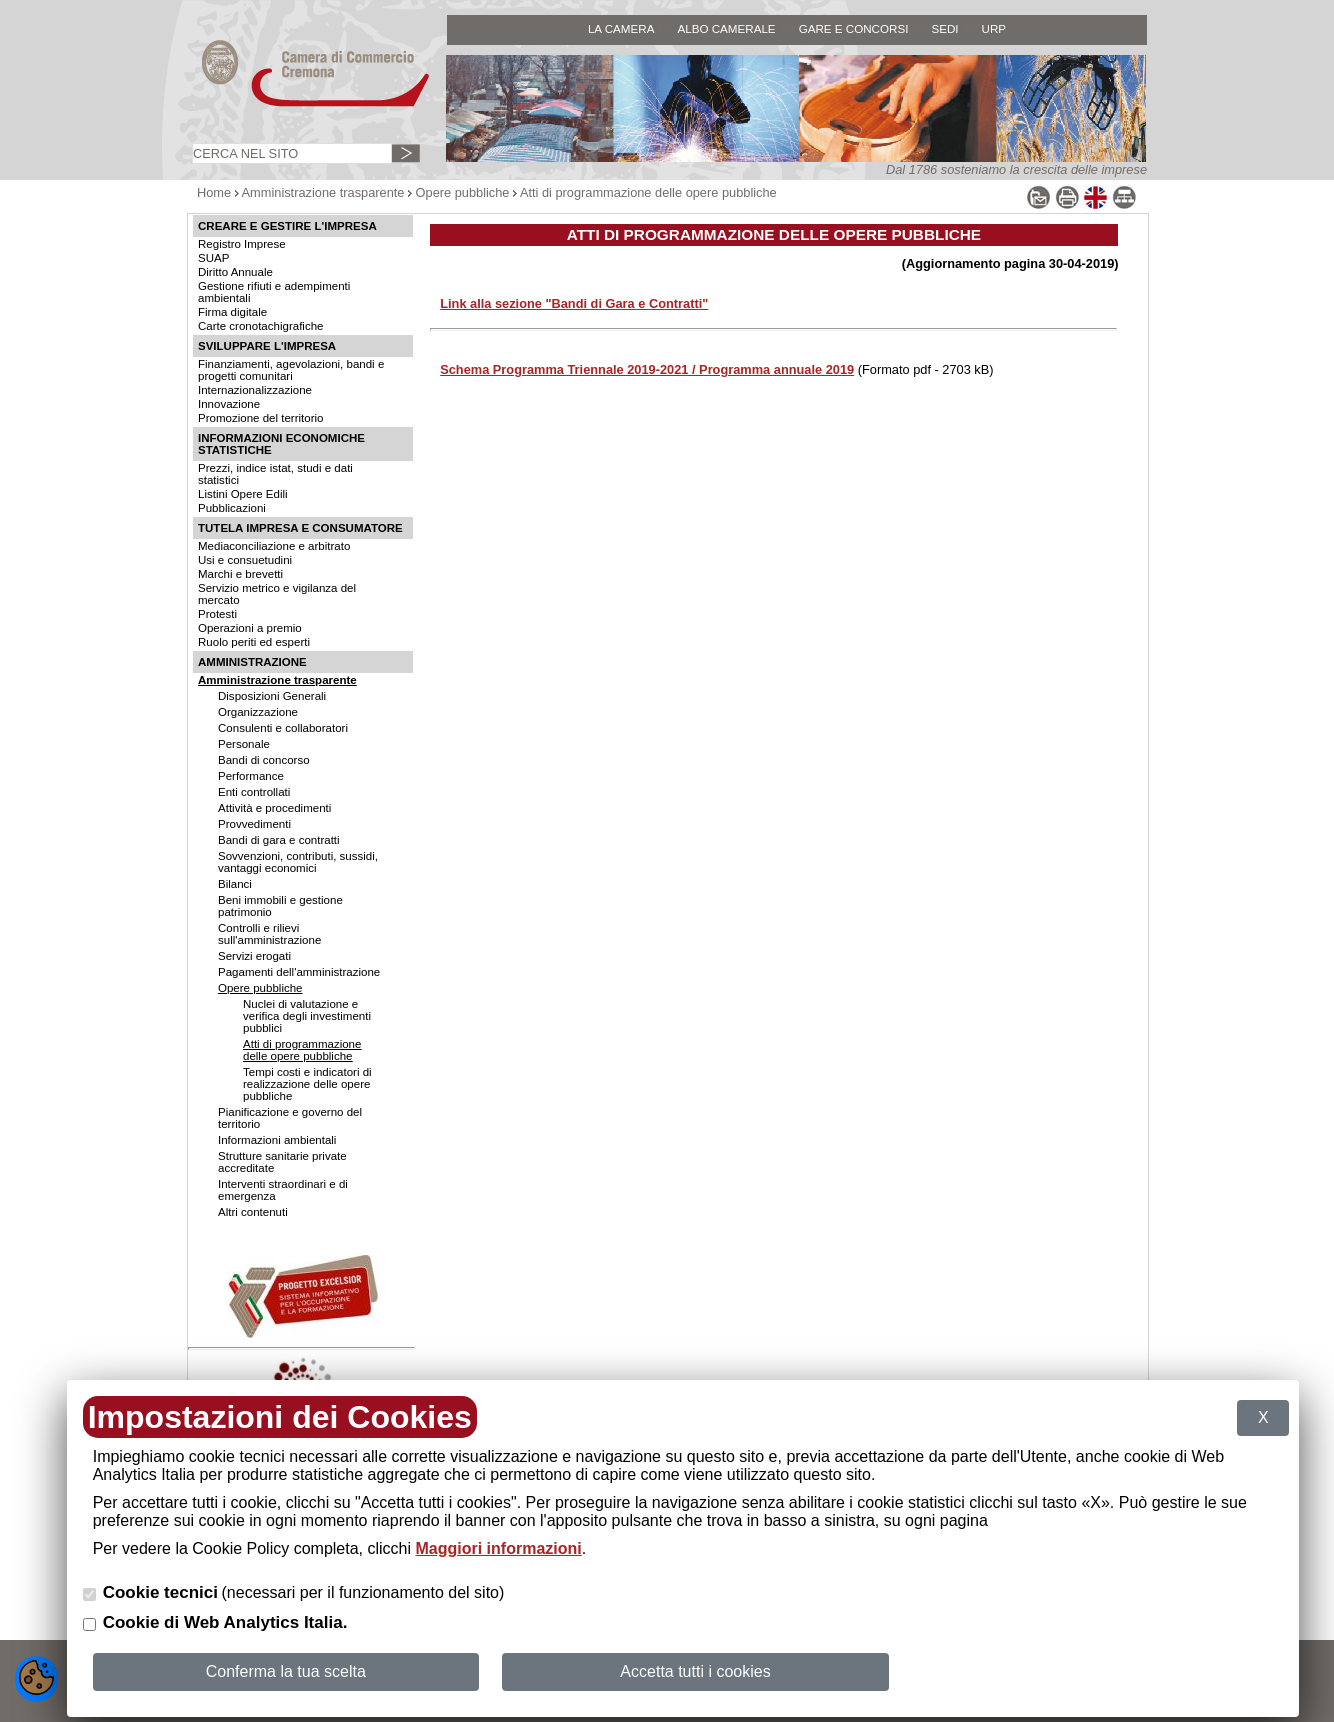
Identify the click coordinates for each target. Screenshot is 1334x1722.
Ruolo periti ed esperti (254, 642)
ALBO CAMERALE (726, 28)
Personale (244, 744)
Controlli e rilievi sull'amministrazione (269, 934)
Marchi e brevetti (240, 574)
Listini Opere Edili (243, 494)
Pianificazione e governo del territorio (290, 1118)
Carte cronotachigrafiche (260, 326)
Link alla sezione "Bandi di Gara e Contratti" (574, 303)
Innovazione (229, 404)
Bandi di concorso (264, 760)
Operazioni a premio (250, 628)
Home (214, 192)
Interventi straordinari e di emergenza (283, 1190)
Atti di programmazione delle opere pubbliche (648, 192)
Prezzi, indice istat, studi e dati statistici (275, 474)
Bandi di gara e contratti (279, 840)
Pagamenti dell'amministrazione (299, 972)
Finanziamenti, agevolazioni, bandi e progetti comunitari (291, 370)
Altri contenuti (253, 1212)
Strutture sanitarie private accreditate (282, 1162)
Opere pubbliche (463, 192)
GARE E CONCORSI (854, 28)
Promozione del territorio (260, 418)
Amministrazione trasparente (323, 192)
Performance (251, 776)
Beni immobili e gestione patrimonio (280, 906)
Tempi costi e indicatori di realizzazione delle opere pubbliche (307, 1084)
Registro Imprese (242, 244)
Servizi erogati (254, 956)
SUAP (213, 258)
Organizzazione (258, 712)
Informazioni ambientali (277, 1140)
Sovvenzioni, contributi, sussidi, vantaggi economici (298, 862)
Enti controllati (254, 792)
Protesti (217, 614)
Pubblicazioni (232, 508)
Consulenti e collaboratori (283, 728)
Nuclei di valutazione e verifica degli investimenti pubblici (307, 1016)
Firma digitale (232, 312)
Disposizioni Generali (272, 696)
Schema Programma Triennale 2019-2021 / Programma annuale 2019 (647, 369)
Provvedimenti (254, 824)
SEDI (944, 28)
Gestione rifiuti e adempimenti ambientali (274, 292)
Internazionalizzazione (255, 390)
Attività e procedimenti (274, 808)
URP (994, 28)
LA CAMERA (621, 28)
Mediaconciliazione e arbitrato (274, 546)
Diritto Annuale (235, 272)
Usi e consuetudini (245, 560)
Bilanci (235, 884)
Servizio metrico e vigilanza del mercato (277, 594)
